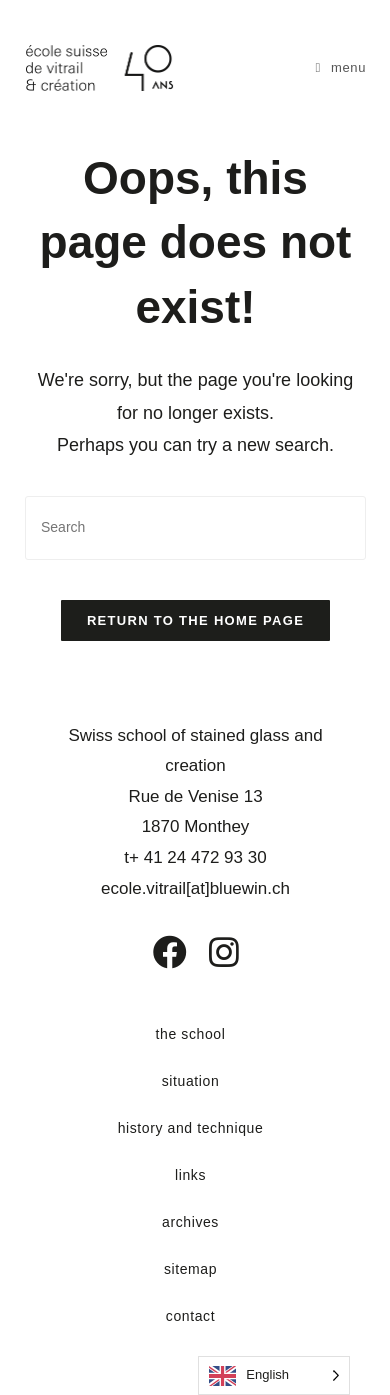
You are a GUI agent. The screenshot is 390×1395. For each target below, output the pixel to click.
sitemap (190, 1269)
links (190, 1175)
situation (191, 1081)
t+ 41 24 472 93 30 (195, 857)
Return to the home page (195, 620)
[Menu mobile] (341, 67)
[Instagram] (211, 952)
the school (191, 1034)
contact (190, 1316)
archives (190, 1222)
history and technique (191, 1128)
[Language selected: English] (274, 1375)
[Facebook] (155, 952)
